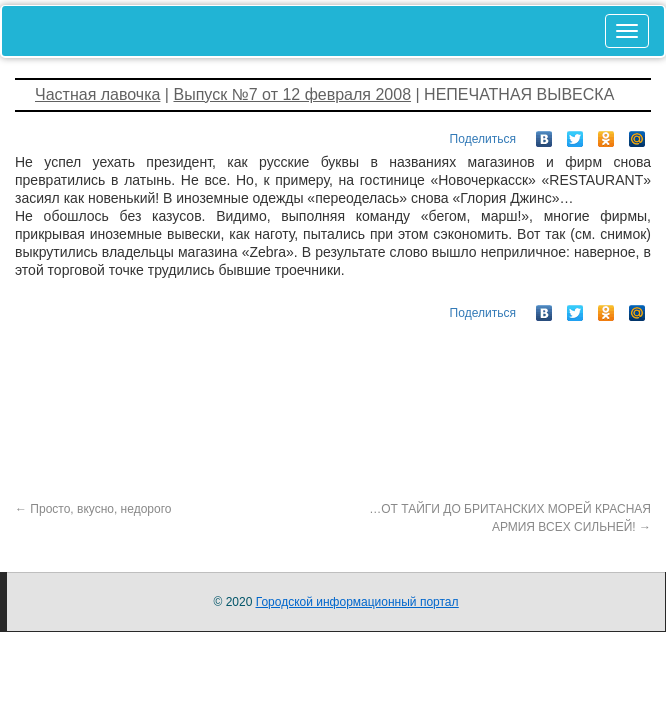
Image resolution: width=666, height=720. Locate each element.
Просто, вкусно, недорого (93, 509)
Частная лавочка (97, 94)
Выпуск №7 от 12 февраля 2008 (292, 94)
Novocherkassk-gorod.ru (114, 30)
